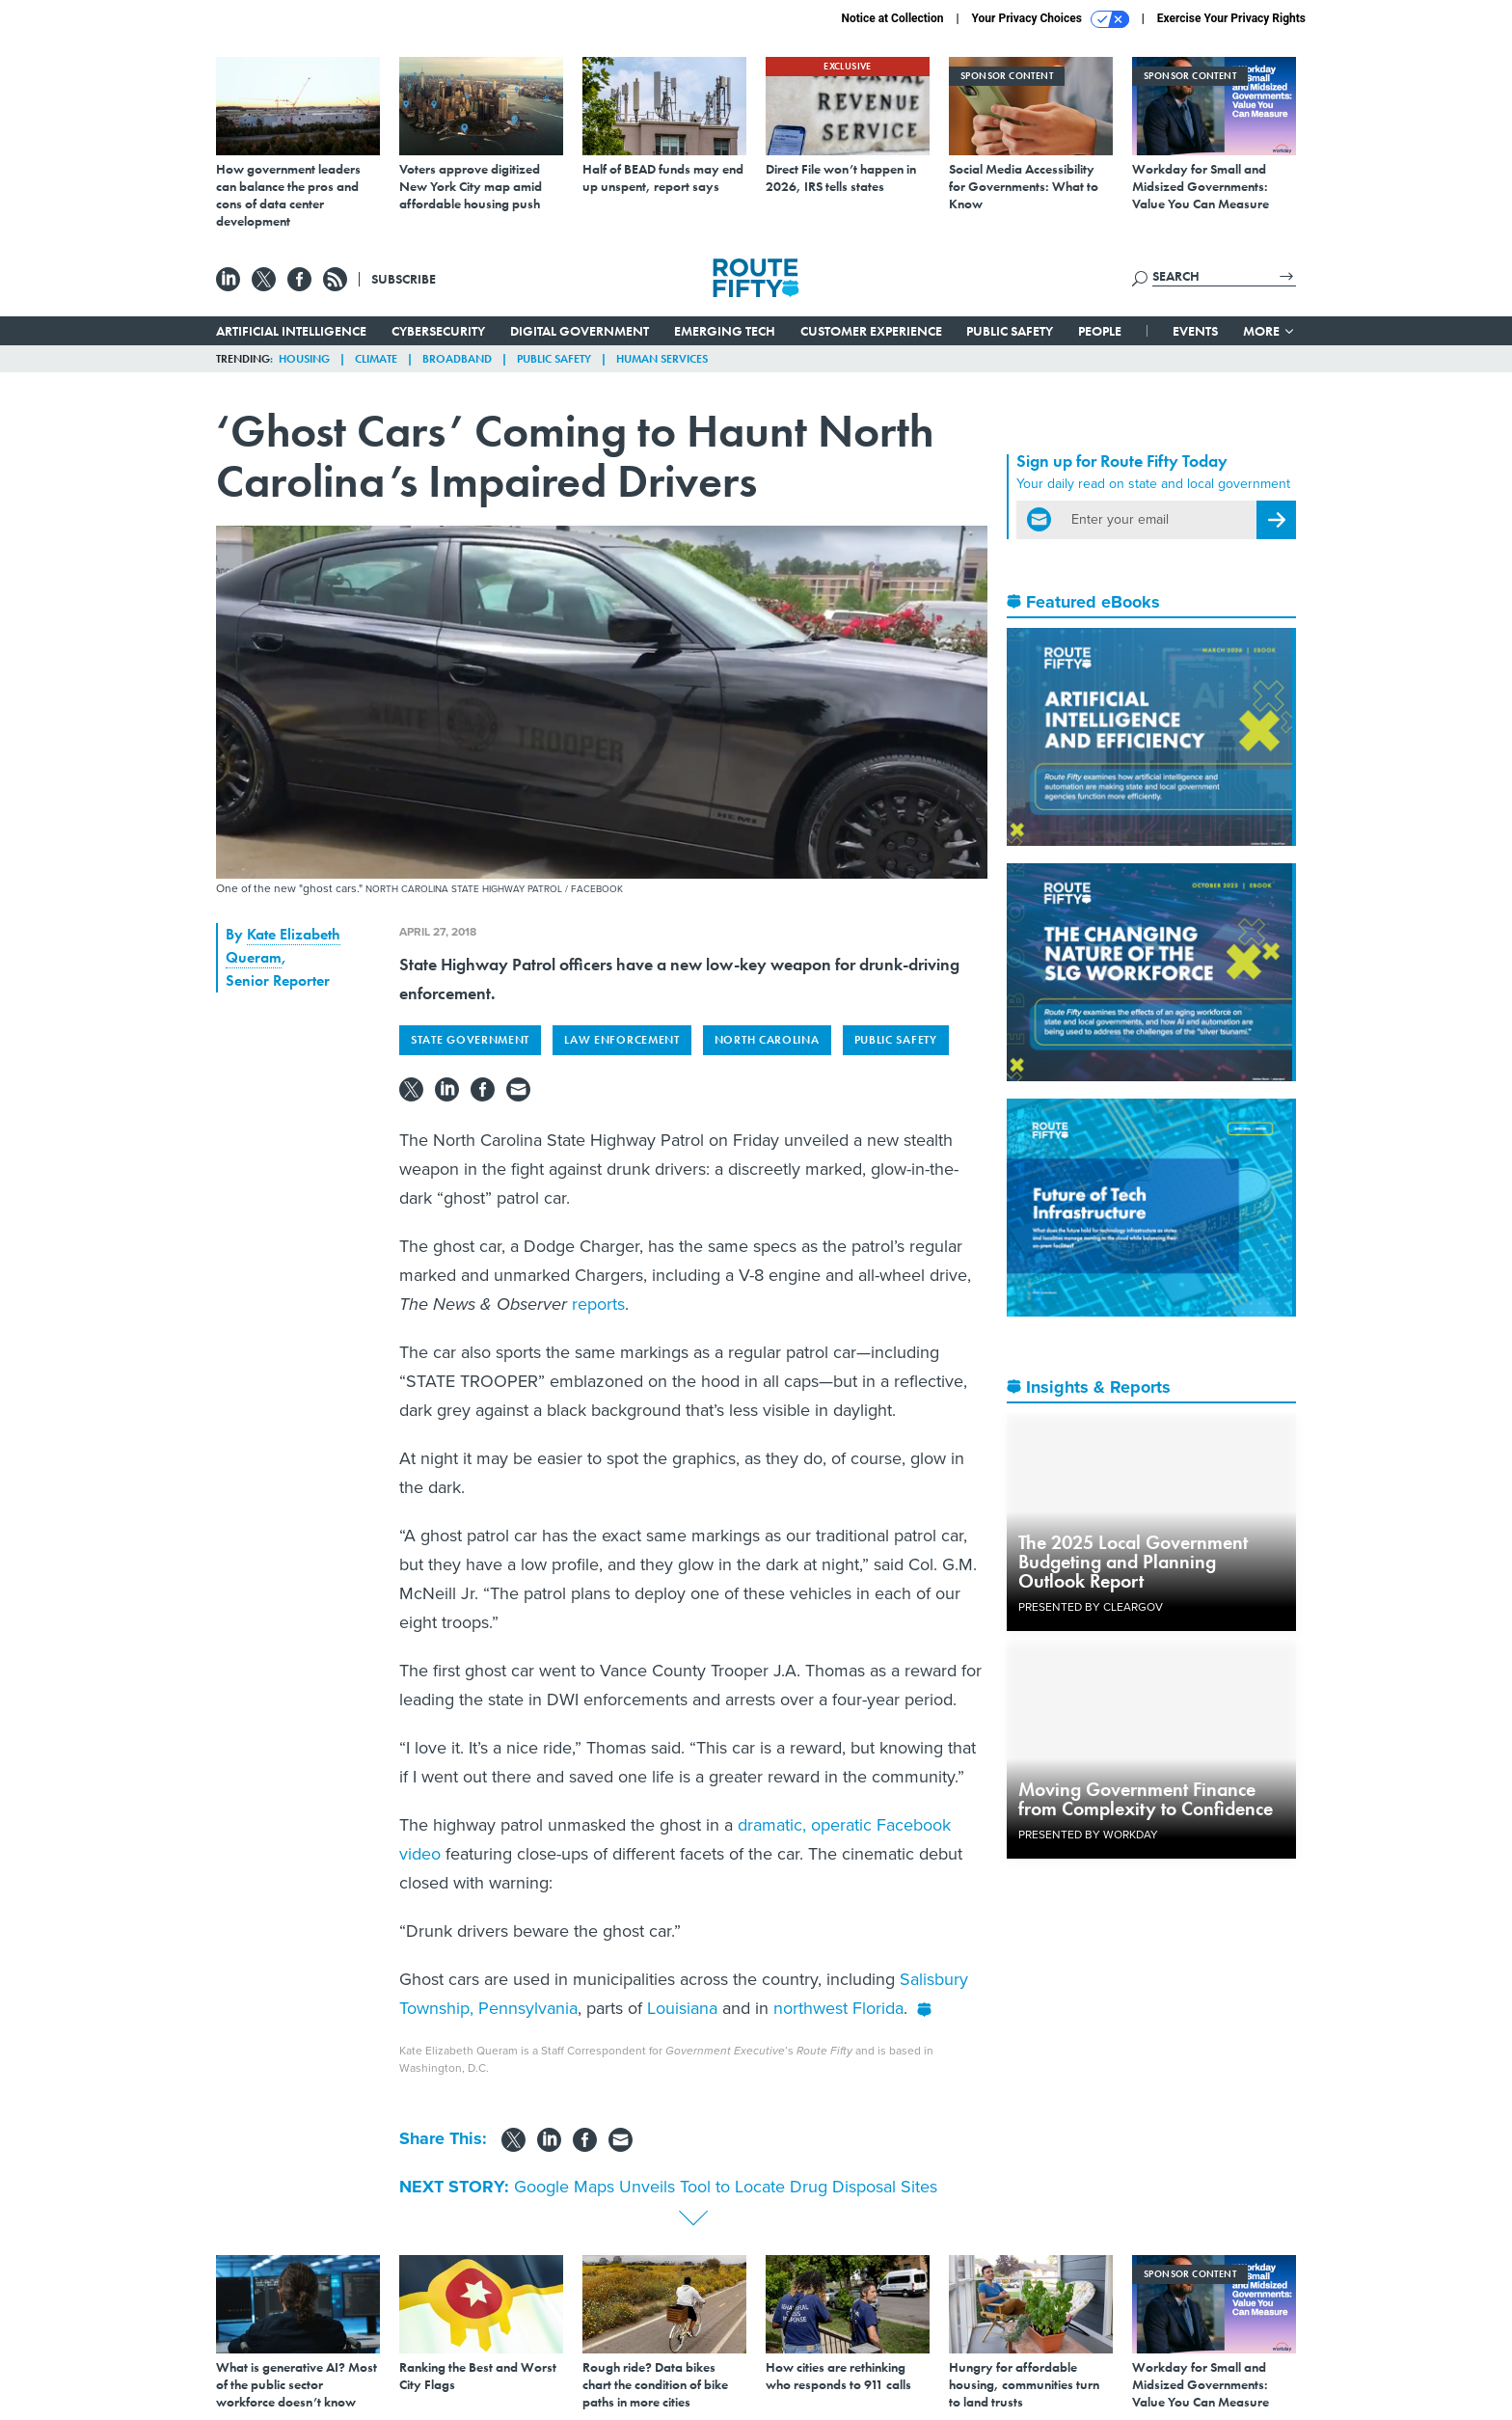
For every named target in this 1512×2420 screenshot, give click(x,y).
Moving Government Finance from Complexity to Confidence (1145, 1799)
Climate (376, 359)
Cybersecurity (438, 331)
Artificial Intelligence (291, 331)
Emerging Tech (724, 331)
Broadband (457, 359)
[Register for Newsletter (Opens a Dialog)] (1276, 520)
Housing (304, 359)
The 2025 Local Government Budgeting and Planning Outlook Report (1133, 1561)
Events (1195, 331)
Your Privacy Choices (1050, 19)
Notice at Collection (892, 18)
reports (598, 1304)
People (1099, 331)
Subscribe (403, 278)
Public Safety (1009, 331)
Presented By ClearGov (1090, 1607)
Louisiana (682, 2008)
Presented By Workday (1088, 1834)
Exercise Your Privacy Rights (1231, 18)
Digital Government (579, 331)
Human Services (662, 359)
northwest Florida (838, 2008)
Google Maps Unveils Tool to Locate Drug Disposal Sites (725, 2186)
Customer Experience (871, 331)
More (1269, 331)
